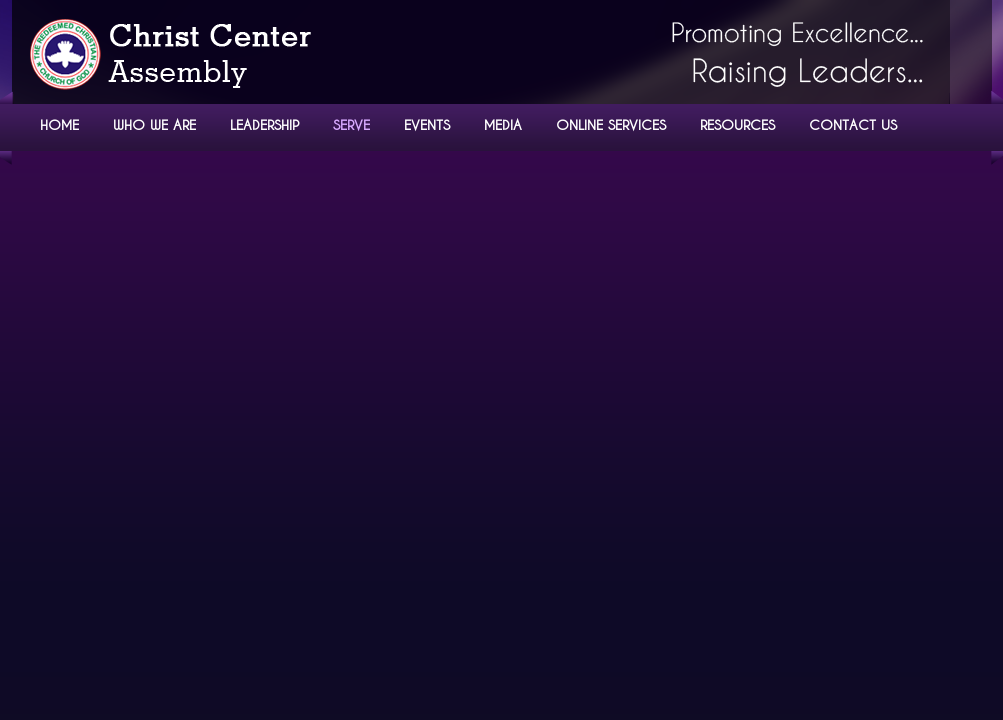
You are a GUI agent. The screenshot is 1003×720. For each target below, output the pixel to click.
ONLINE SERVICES (611, 124)
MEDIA (503, 124)
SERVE (351, 124)
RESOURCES (737, 124)
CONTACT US (853, 124)
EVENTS (427, 124)
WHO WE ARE (154, 124)
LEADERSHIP (264, 124)
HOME (59, 124)
